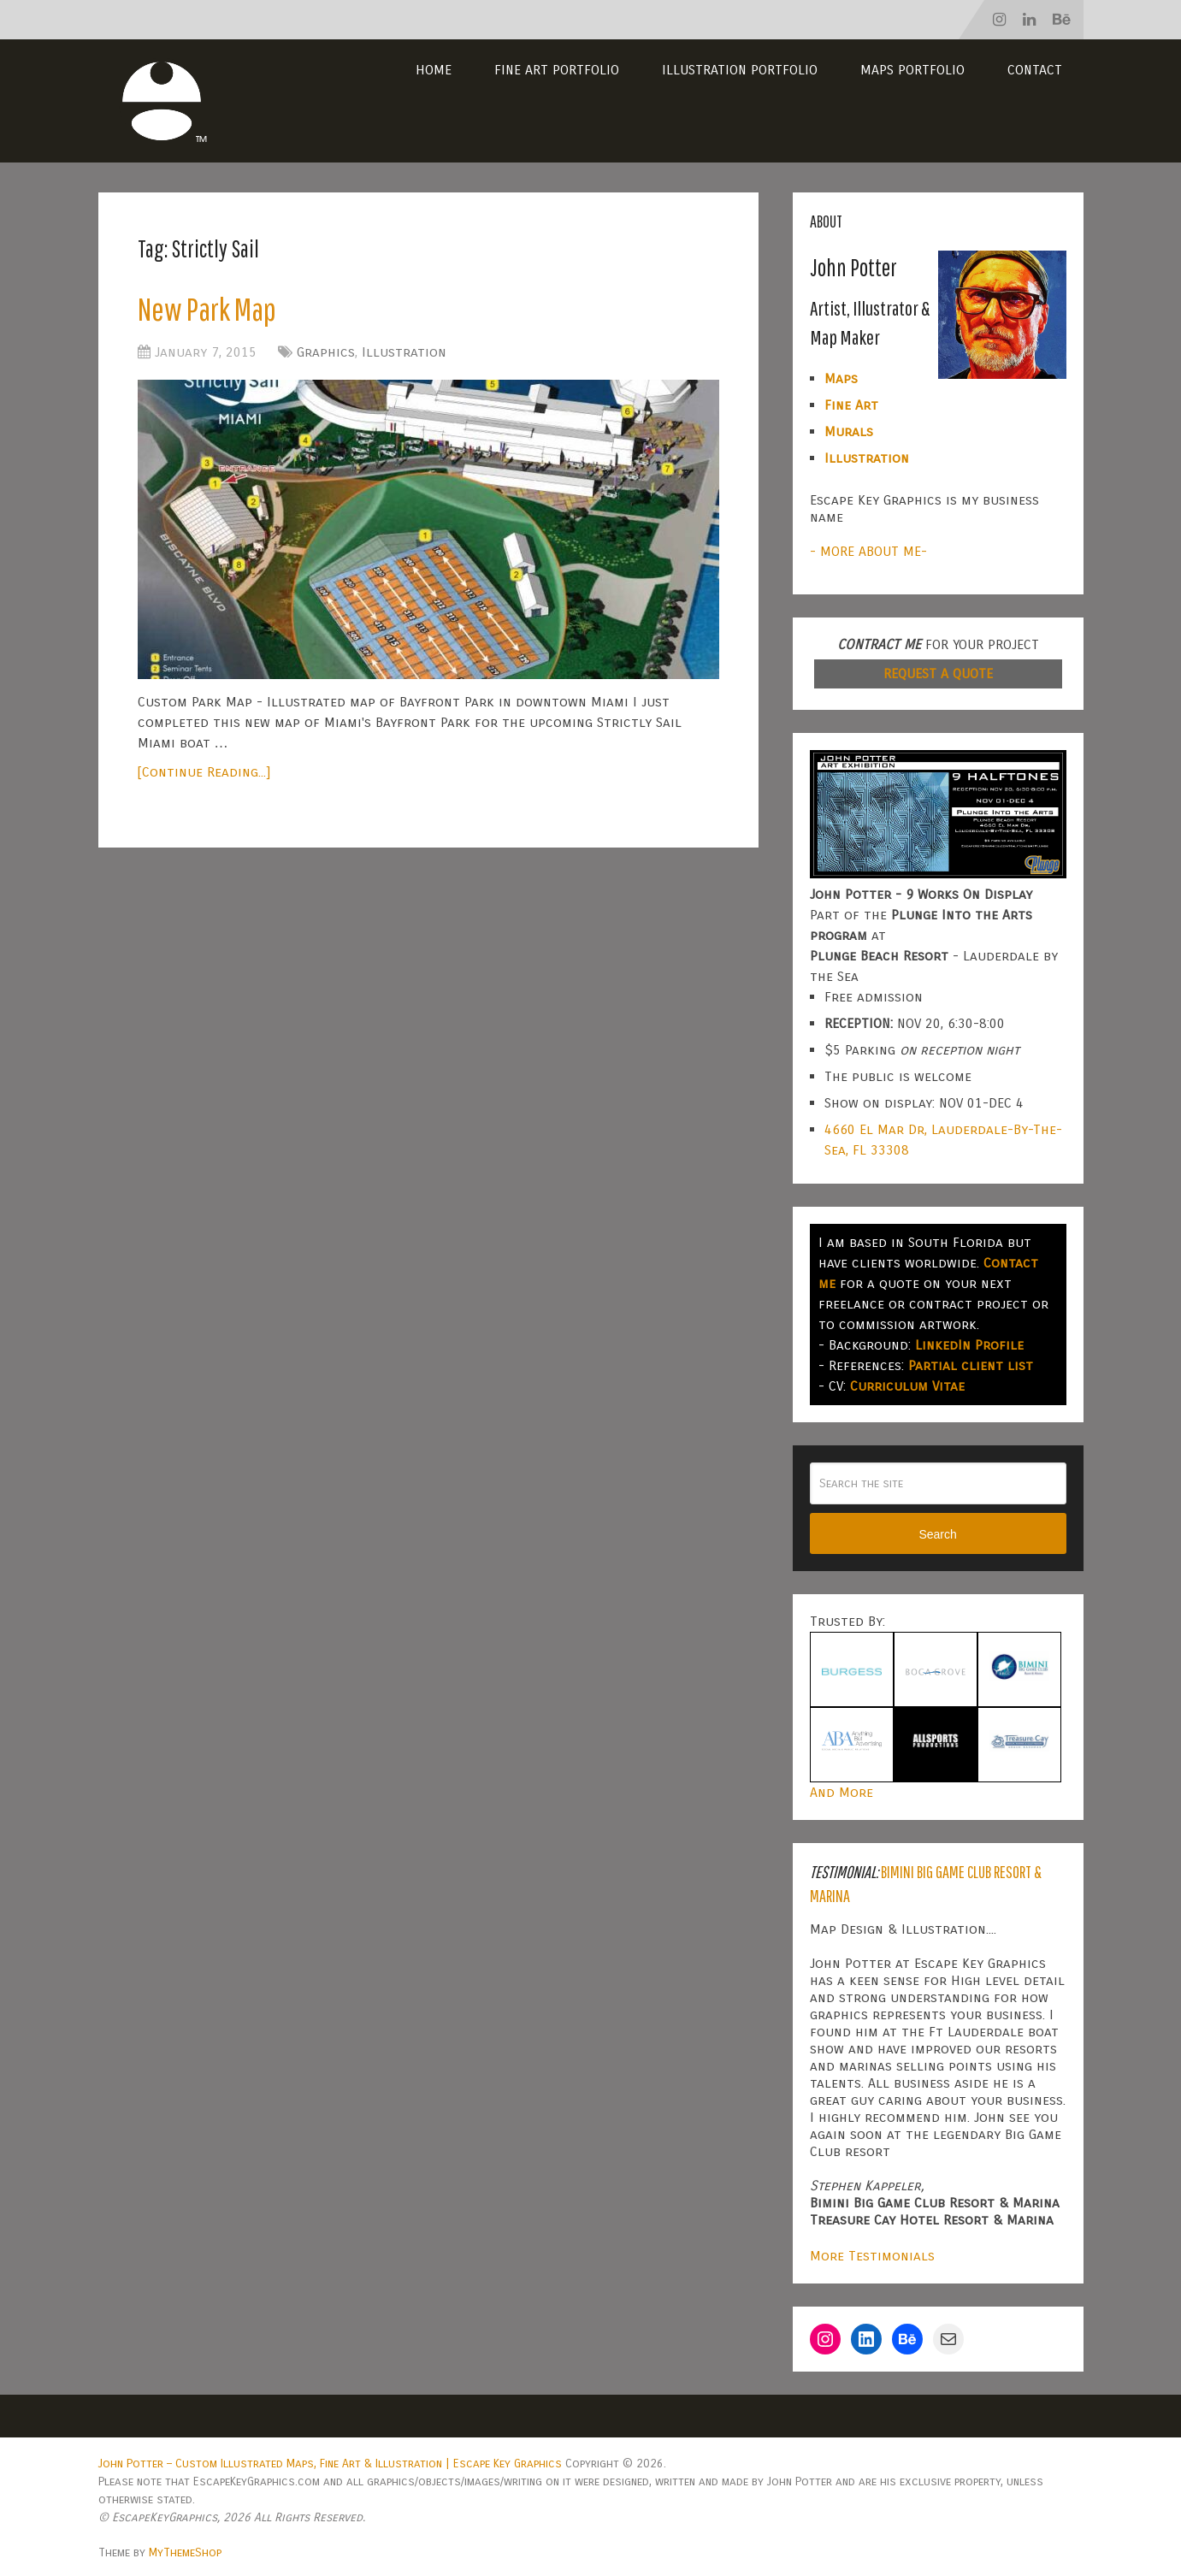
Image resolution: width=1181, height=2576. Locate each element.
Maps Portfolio (912, 70)
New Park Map (207, 309)
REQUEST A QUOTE (938, 673)
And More (841, 1792)
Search (937, 1534)
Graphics (326, 352)
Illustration (404, 352)
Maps (841, 378)
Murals (848, 431)
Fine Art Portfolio (556, 70)
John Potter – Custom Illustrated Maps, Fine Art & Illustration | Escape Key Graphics (330, 2463)
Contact (1034, 70)
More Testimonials (872, 2256)
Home (434, 70)
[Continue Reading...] (204, 772)
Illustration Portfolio (740, 70)
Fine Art (851, 405)
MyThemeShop (185, 2552)
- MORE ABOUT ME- (868, 551)
